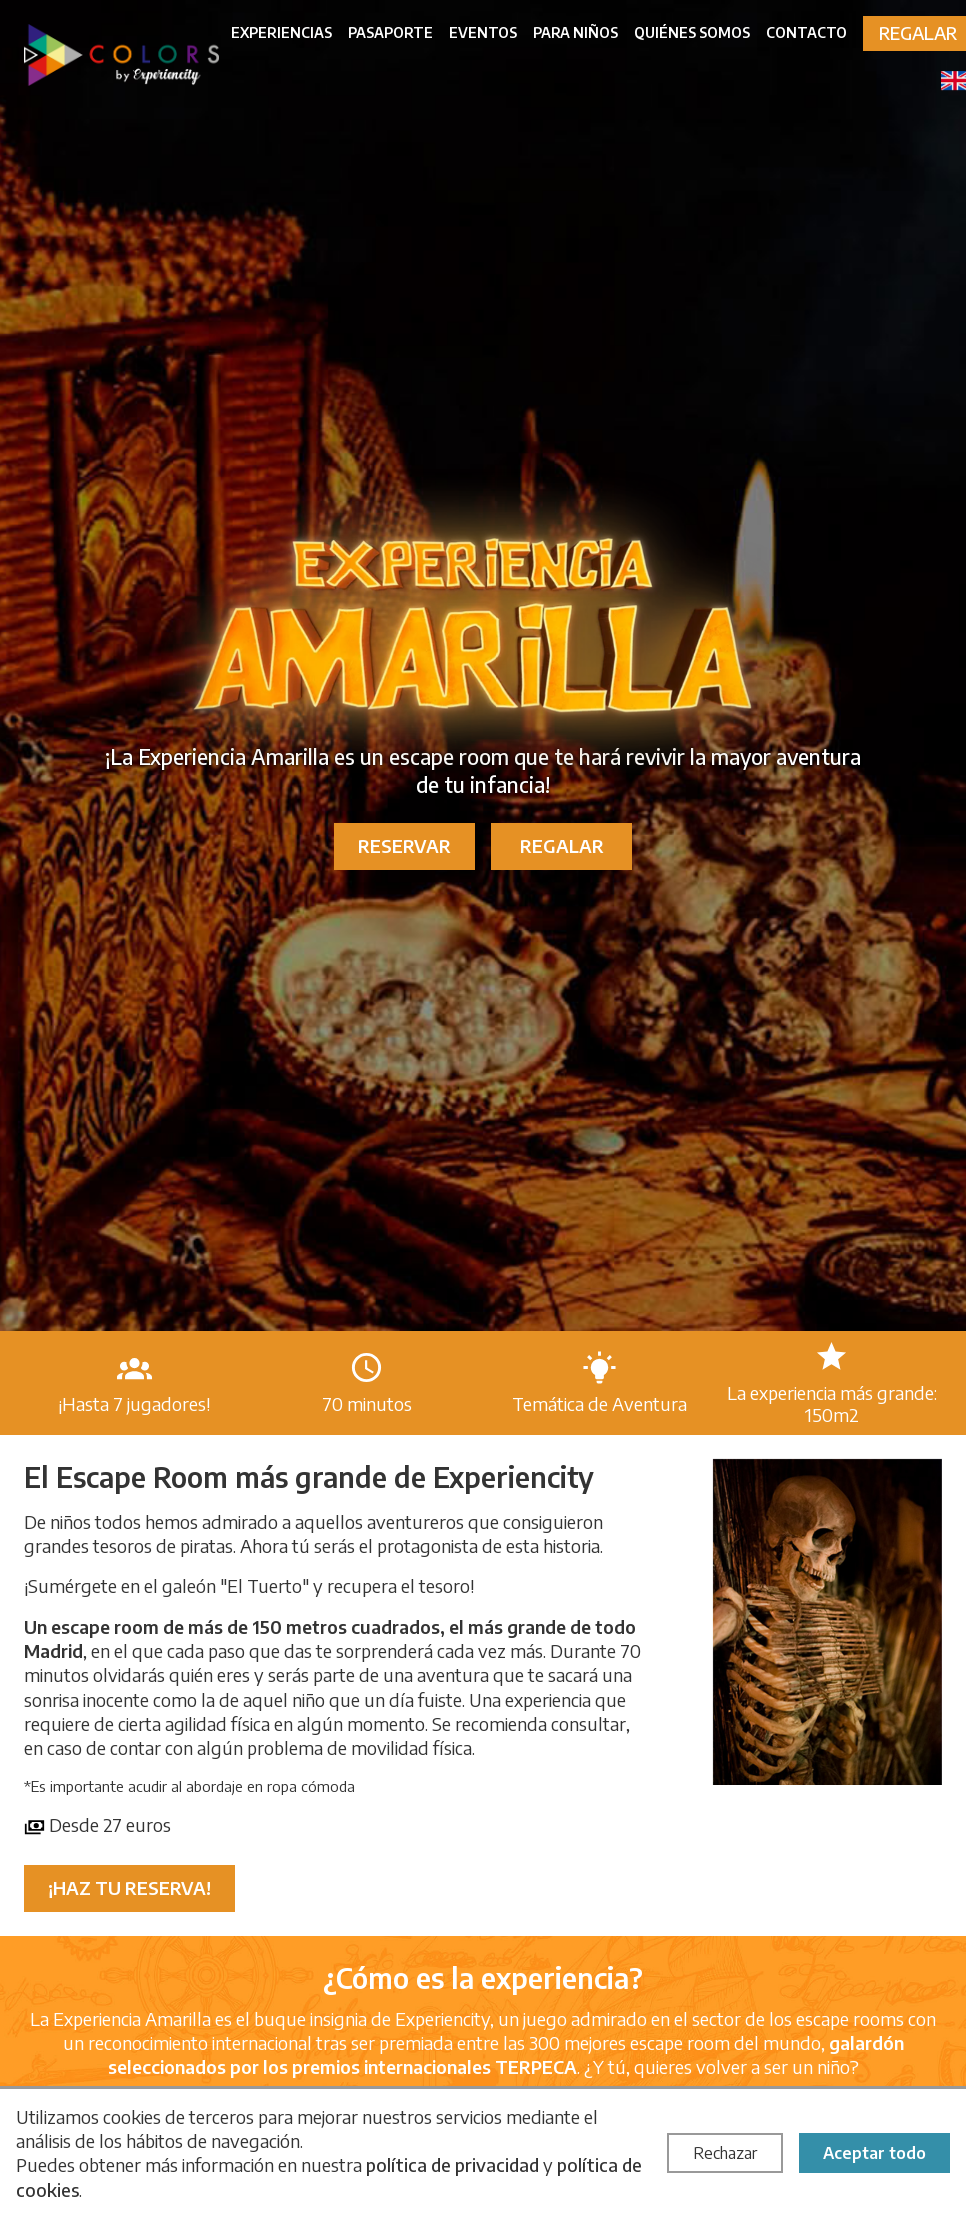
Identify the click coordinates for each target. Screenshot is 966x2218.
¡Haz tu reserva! (129, 1887)
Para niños (575, 32)
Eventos (483, 32)
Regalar (562, 845)
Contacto (806, 32)
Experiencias (281, 32)
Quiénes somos (692, 32)
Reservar (404, 845)
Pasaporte (390, 32)
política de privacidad (452, 2164)
